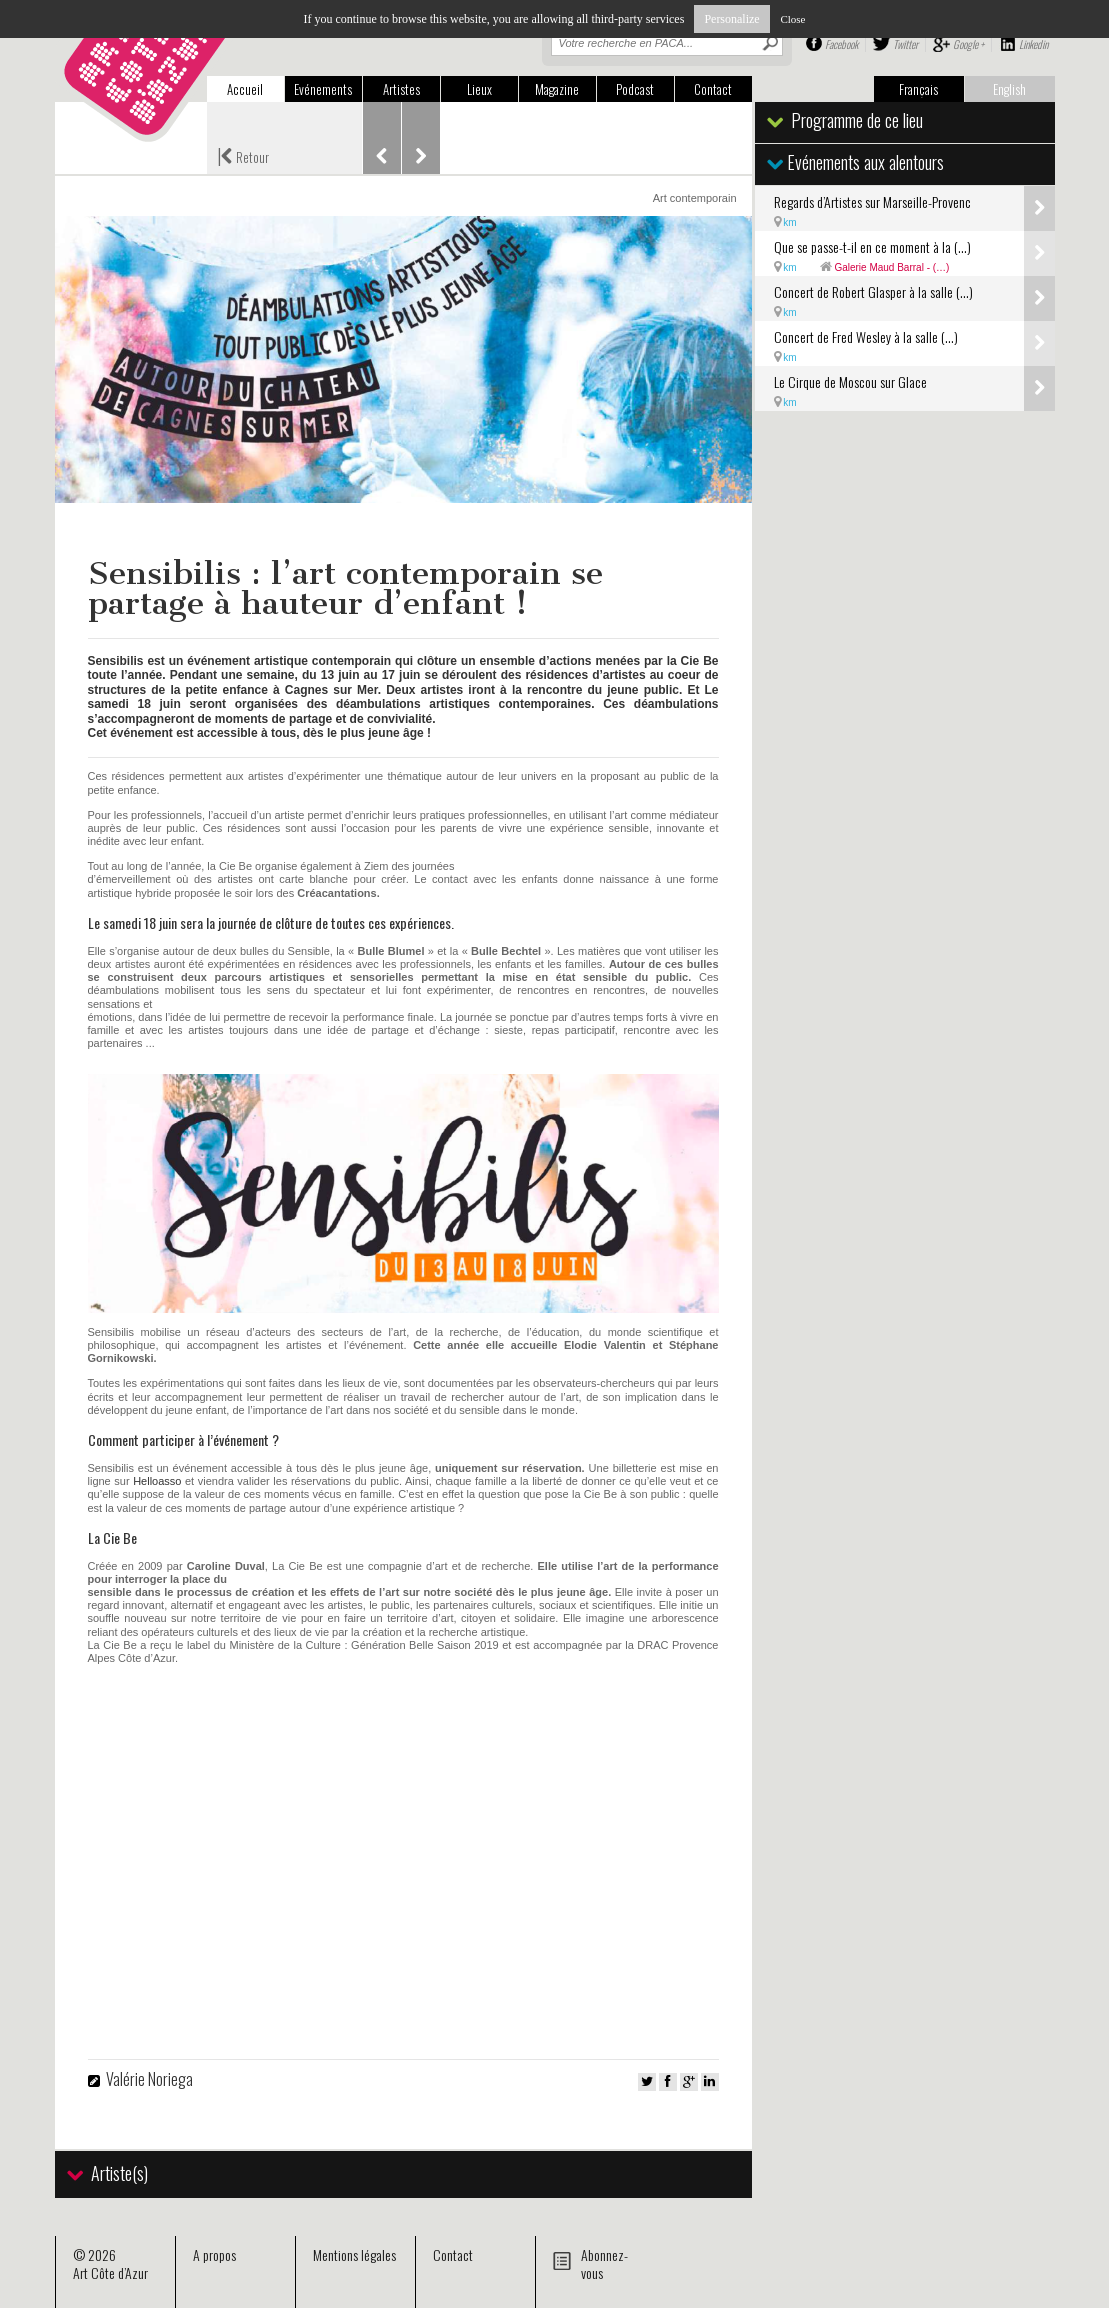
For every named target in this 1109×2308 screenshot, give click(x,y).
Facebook (841, 44)
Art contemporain (695, 198)
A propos (214, 2254)
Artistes (401, 89)
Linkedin (1033, 44)
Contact (713, 89)
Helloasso (157, 1481)
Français (918, 89)
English (1009, 89)
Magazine (557, 89)
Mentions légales (354, 2254)
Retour (243, 155)
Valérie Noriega (149, 2079)
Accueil (245, 89)
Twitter (905, 44)
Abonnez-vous (604, 2263)
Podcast (635, 89)
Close (792, 19)
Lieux (479, 89)
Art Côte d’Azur (110, 2272)
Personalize (731, 19)
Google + (968, 44)
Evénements (323, 89)
